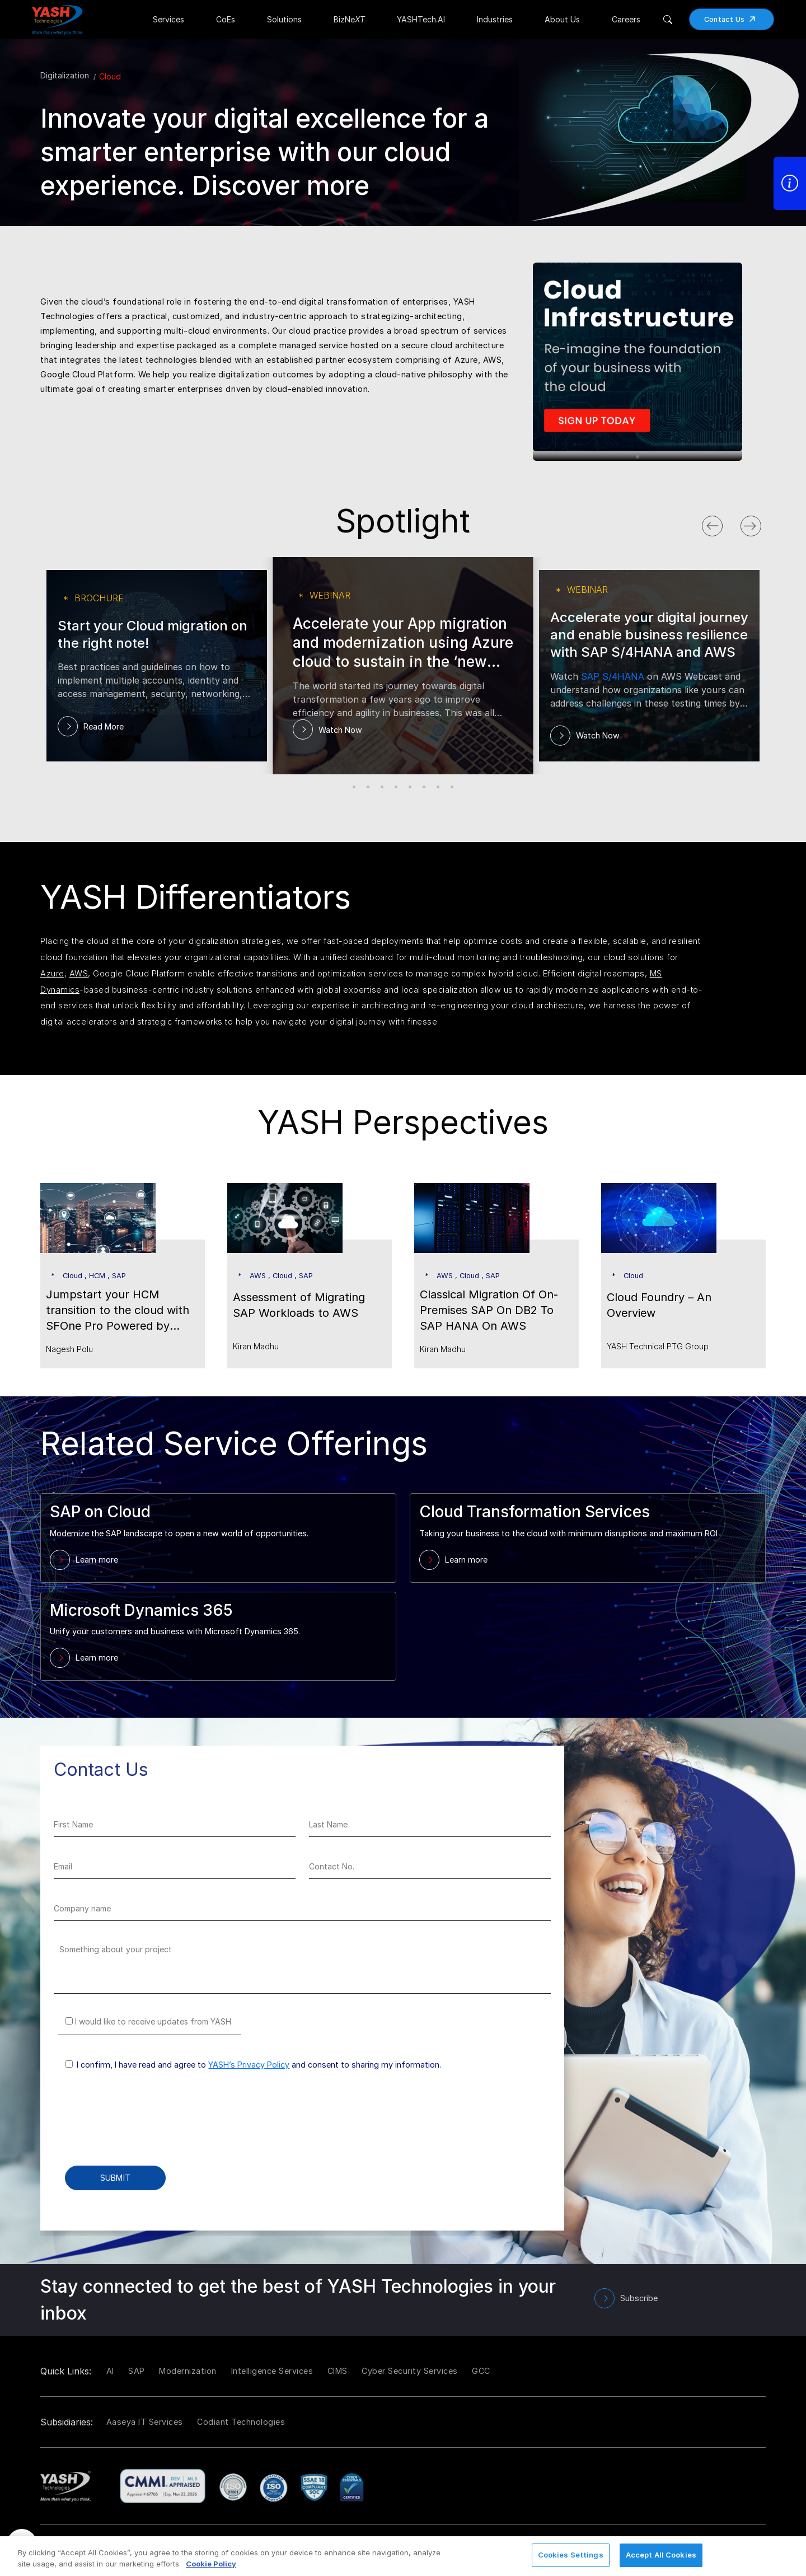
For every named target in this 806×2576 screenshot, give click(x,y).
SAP (136, 2371)
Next (762, 523)
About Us (562, 19)
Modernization (188, 2371)
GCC (481, 2371)
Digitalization (64, 75)
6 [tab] (424, 787)
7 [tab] (438, 787)
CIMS (337, 2371)
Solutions (284, 19)
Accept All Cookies (661, 2554)
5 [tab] (410, 787)
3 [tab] (382, 787)
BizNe (349, 19)
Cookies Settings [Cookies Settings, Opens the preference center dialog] (570, 2554)
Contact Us (733, 19)
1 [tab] (637, 457)
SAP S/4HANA (612, 675)
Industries (495, 19)
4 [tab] (396, 787)
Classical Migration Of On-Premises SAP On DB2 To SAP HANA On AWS (489, 1310)
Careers (626, 19)
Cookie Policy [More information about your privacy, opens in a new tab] (211, 2563)
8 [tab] (452, 787)
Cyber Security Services (410, 2371)
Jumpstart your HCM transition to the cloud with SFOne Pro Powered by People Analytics (117, 1311)
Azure (52, 973)
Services (168, 19)
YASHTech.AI (421, 19)
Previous (723, 523)
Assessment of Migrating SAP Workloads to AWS (299, 1305)
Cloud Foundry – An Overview (659, 1305)
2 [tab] (368, 787)
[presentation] (139, 2126)
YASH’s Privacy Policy (248, 2064)
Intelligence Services (272, 2371)
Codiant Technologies (241, 2422)
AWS (78, 973)
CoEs (225, 19)
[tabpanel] (649, 350)
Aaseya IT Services (144, 2422)
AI (110, 2371)
